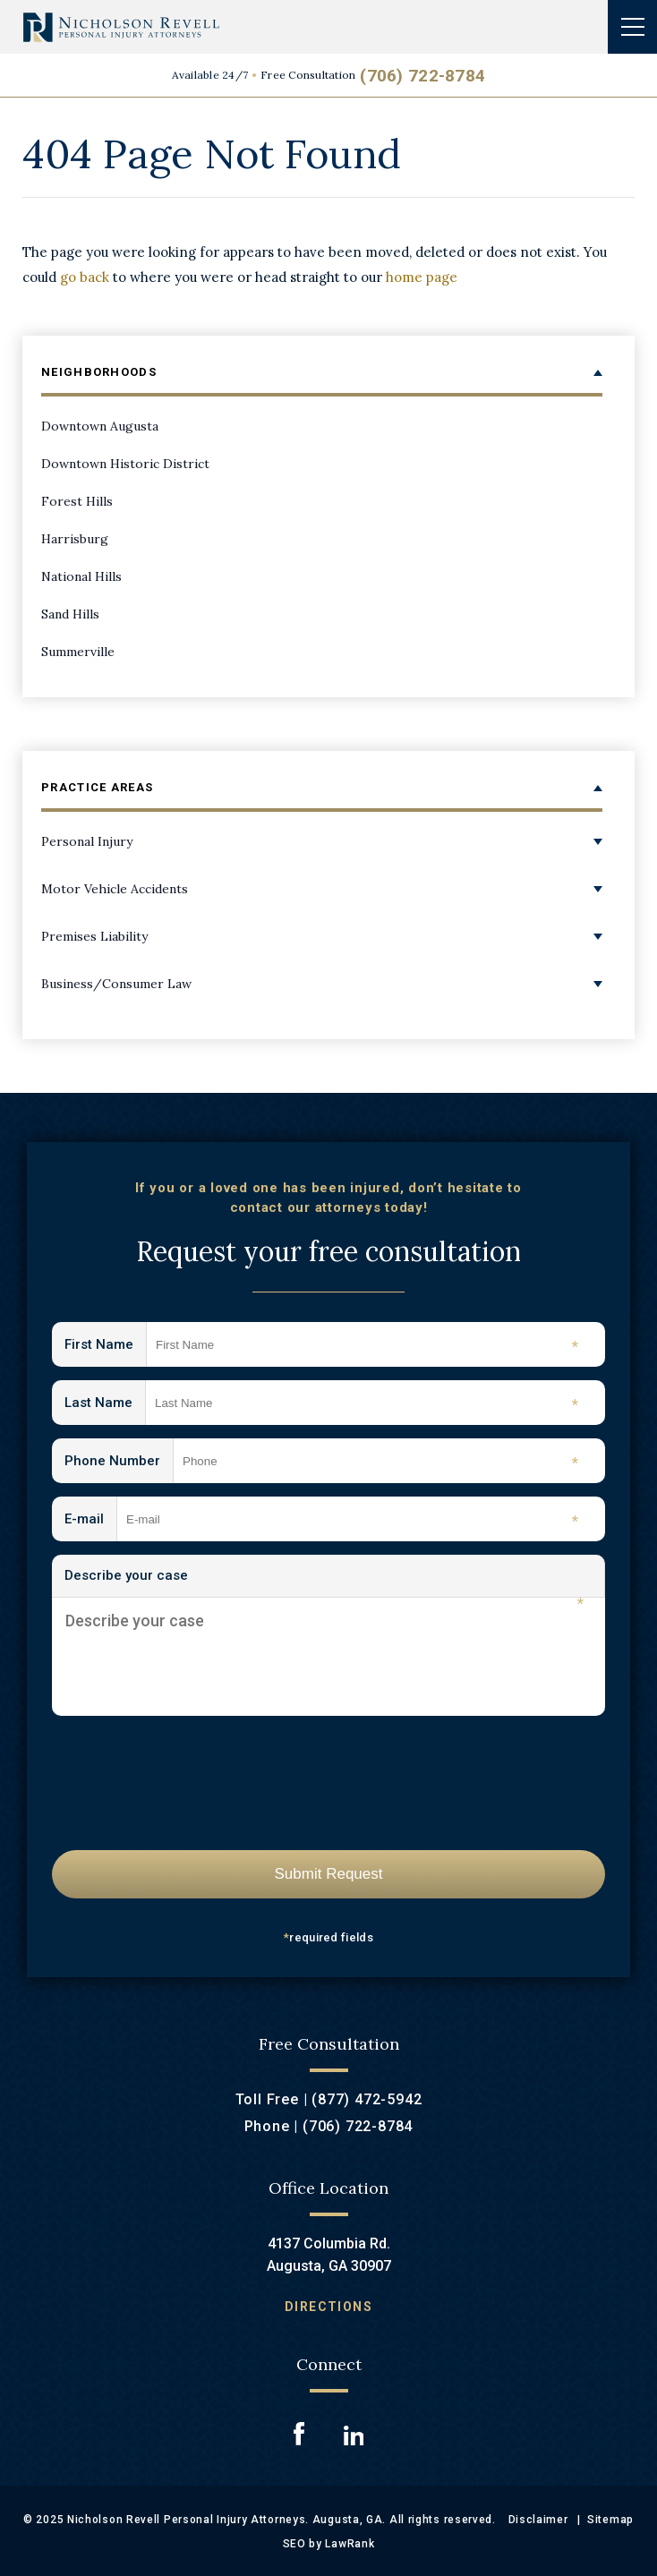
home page (421, 277)
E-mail (90, 1520)
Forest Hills (77, 501)
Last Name (105, 1404)
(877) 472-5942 (366, 2099)
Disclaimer (538, 2519)
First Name (105, 1345)
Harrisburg (74, 539)
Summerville (78, 652)
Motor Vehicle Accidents (114, 889)
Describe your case (324, 1582)
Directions (328, 2306)
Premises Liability (94, 936)
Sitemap (610, 2519)
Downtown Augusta (99, 426)
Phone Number (119, 1462)
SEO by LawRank (329, 2544)
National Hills (81, 576)
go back (84, 277)
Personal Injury (86, 841)
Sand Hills (70, 614)
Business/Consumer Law (116, 984)
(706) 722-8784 (422, 75)
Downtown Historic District (125, 464)
